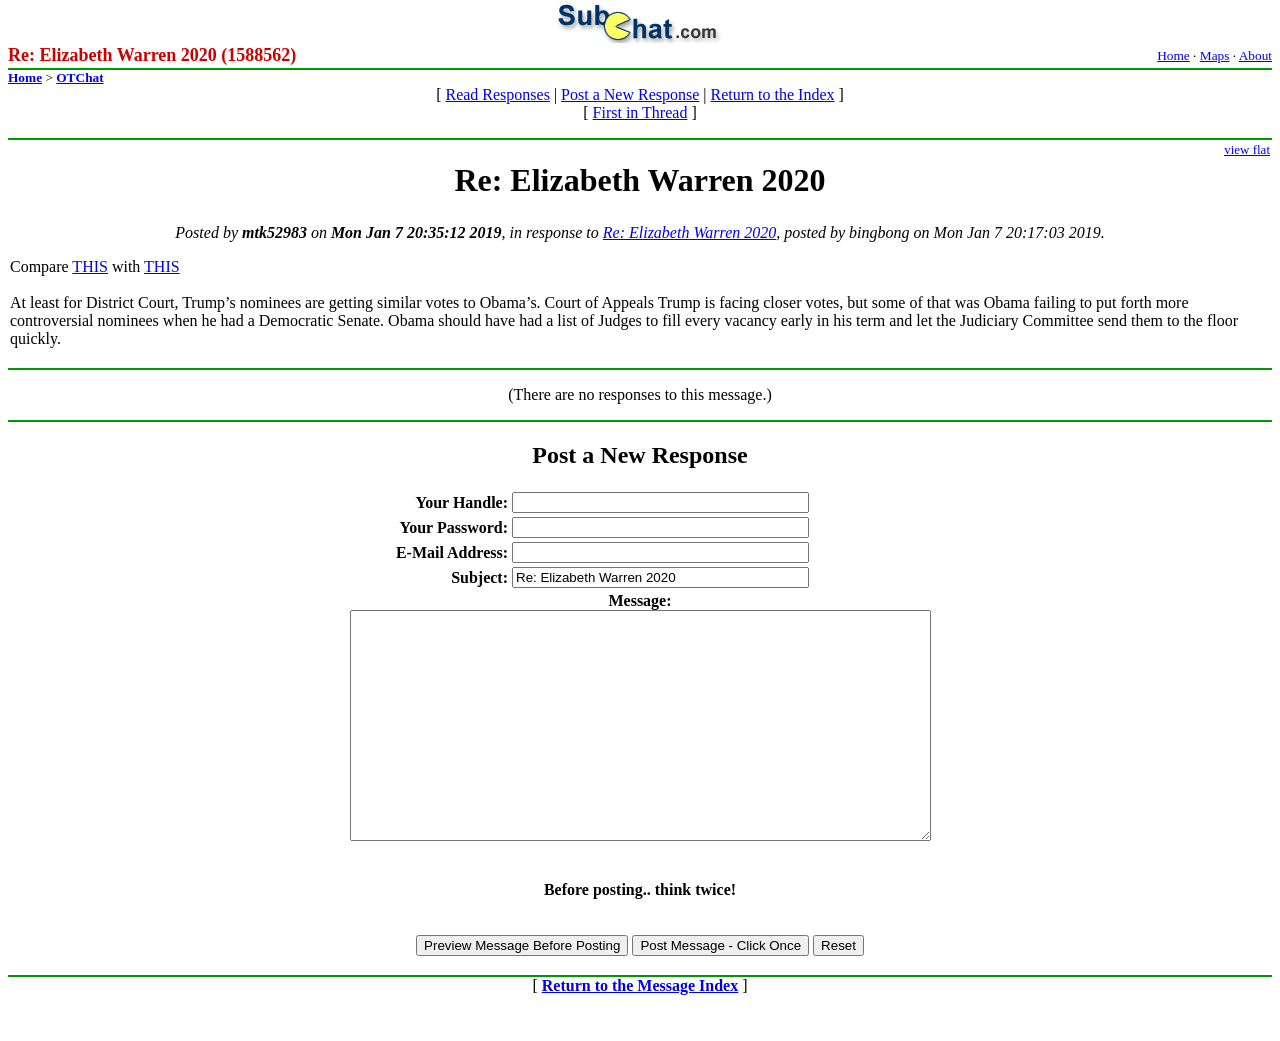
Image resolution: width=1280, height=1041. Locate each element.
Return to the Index (773, 94)
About (1255, 55)
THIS (90, 266)
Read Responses (497, 94)
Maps (1215, 55)
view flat (1247, 149)
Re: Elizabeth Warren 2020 (689, 232)
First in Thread (640, 112)
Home (1173, 55)
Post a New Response (630, 94)
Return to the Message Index (640, 1030)
